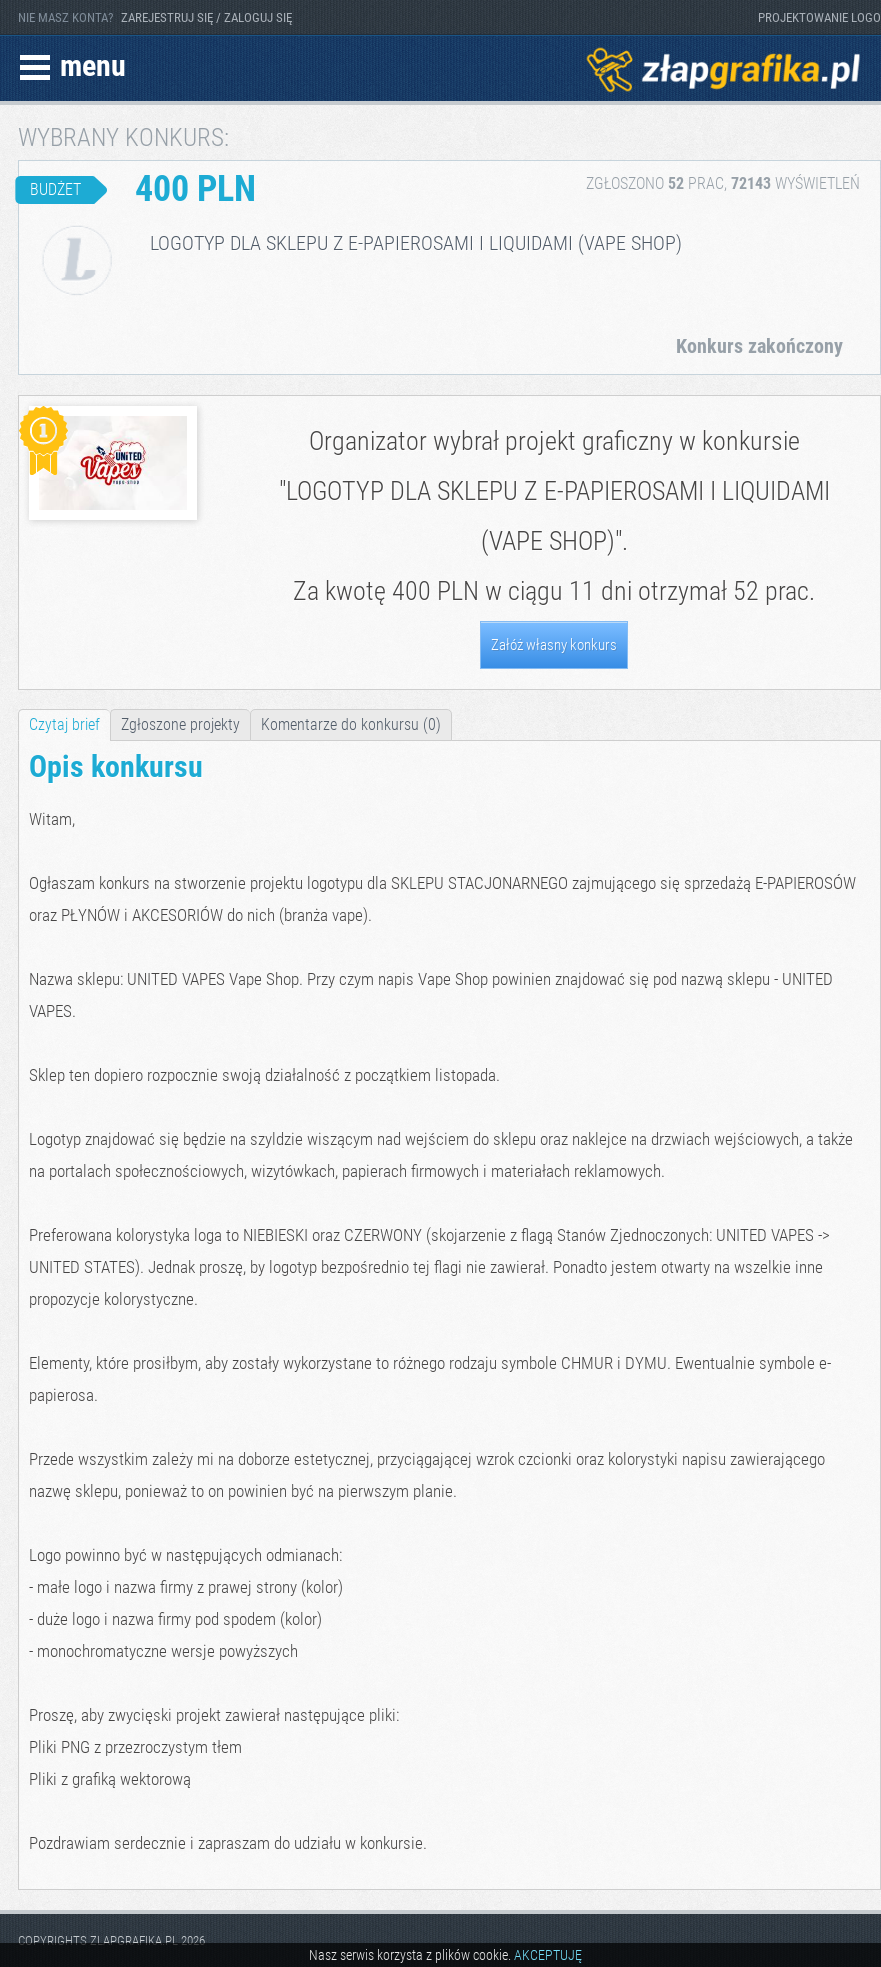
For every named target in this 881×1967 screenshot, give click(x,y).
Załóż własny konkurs (554, 645)
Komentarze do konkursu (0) (351, 724)
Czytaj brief (64, 724)
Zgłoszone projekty (180, 724)
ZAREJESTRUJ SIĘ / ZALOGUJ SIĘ (206, 17)
